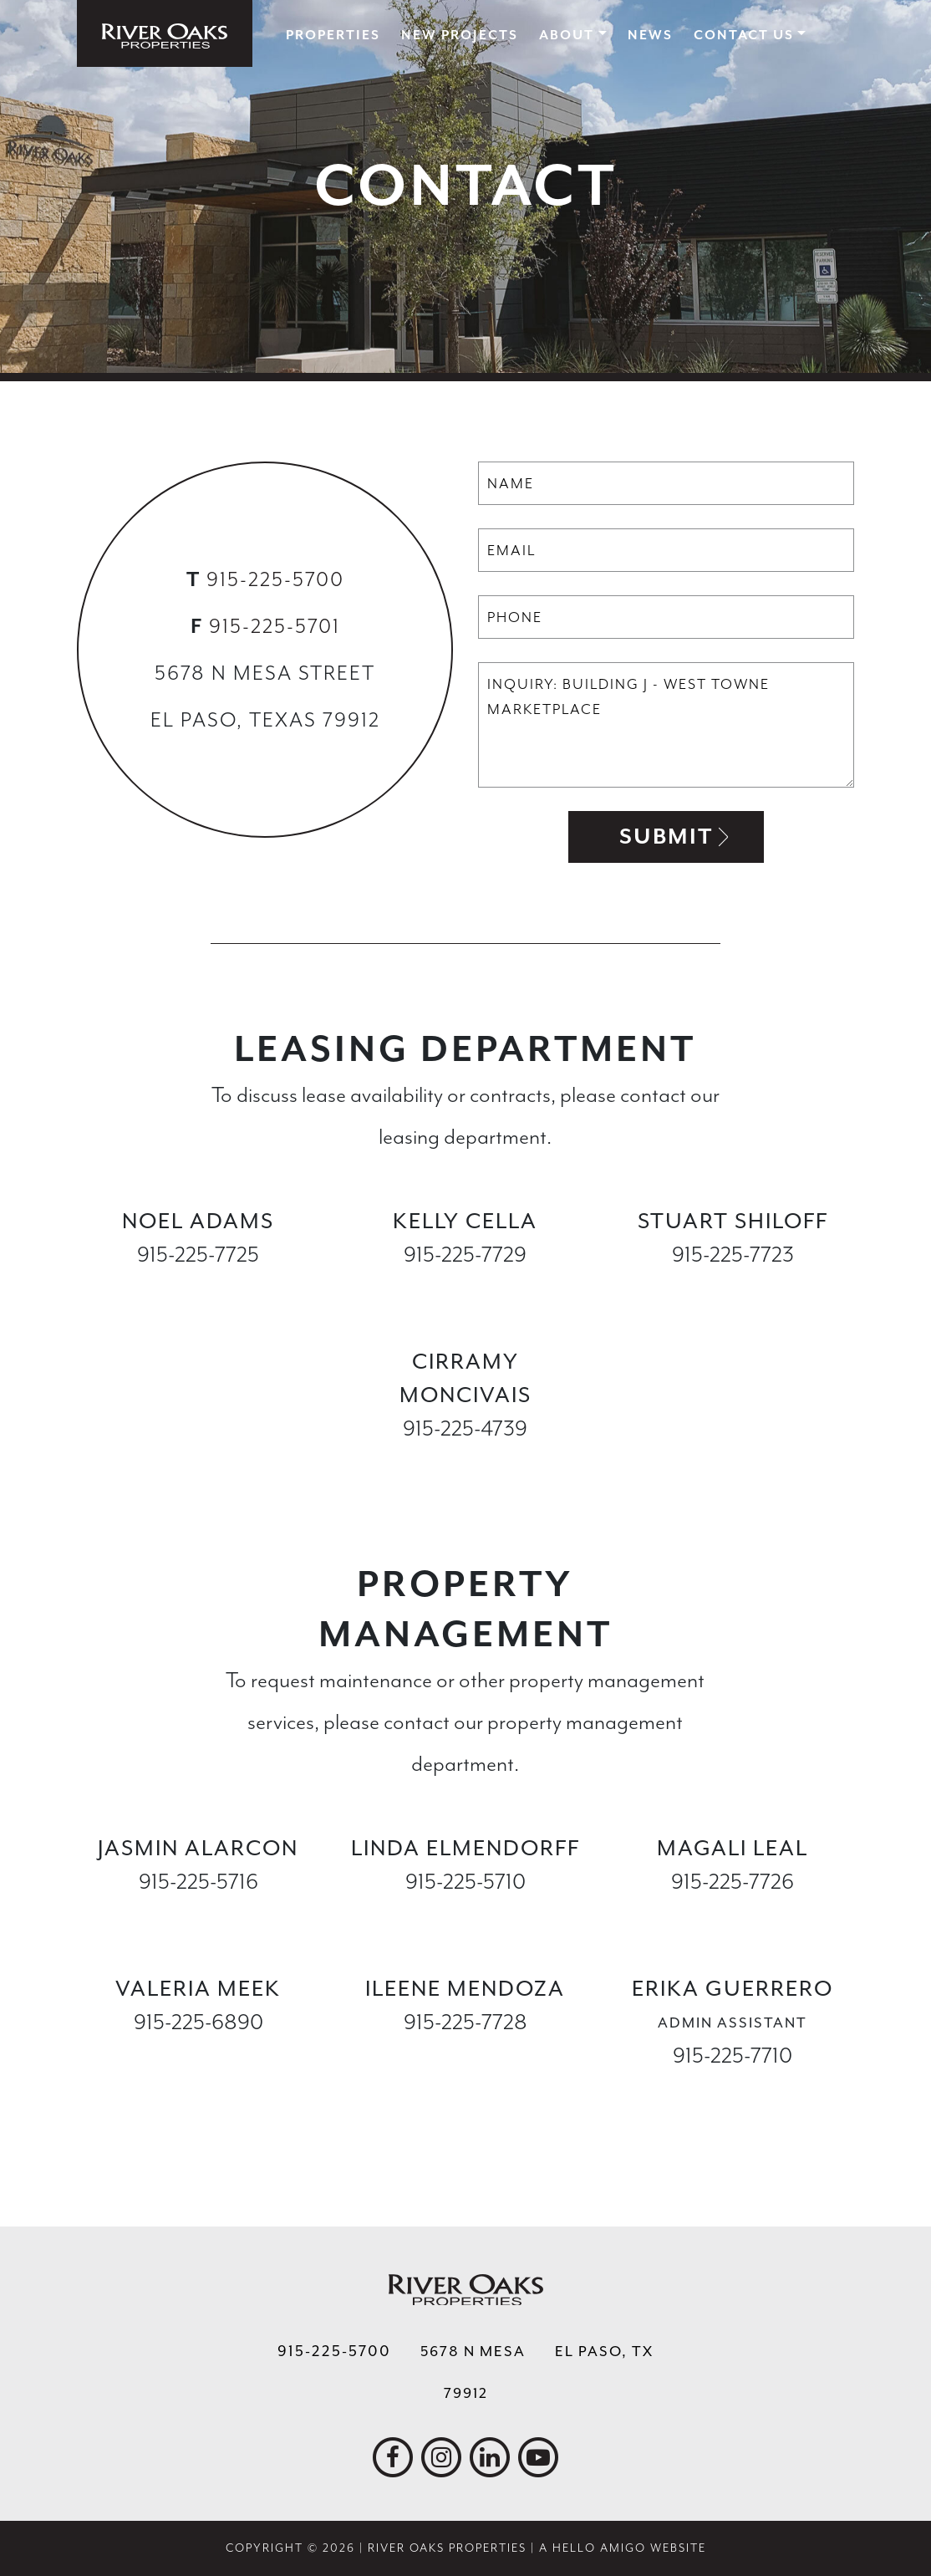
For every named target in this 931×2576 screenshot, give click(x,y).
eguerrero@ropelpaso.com (733, 2089)
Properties (333, 35)
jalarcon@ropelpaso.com (198, 1915)
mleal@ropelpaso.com (732, 1915)
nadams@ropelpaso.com (198, 1288)
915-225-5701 (274, 626)
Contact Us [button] (744, 35)
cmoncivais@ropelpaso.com (466, 1462)
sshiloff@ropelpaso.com (732, 1288)
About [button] (566, 35)
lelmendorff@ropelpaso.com (468, 1915)
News (650, 35)
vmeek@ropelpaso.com (198, 2055)
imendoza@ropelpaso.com (465, 2055)
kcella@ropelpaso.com (465, 1288)
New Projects (459, 35)
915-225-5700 (275, 579)
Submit (666, 836)
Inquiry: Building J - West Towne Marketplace (666, 725)
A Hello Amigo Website (622, 2548)
